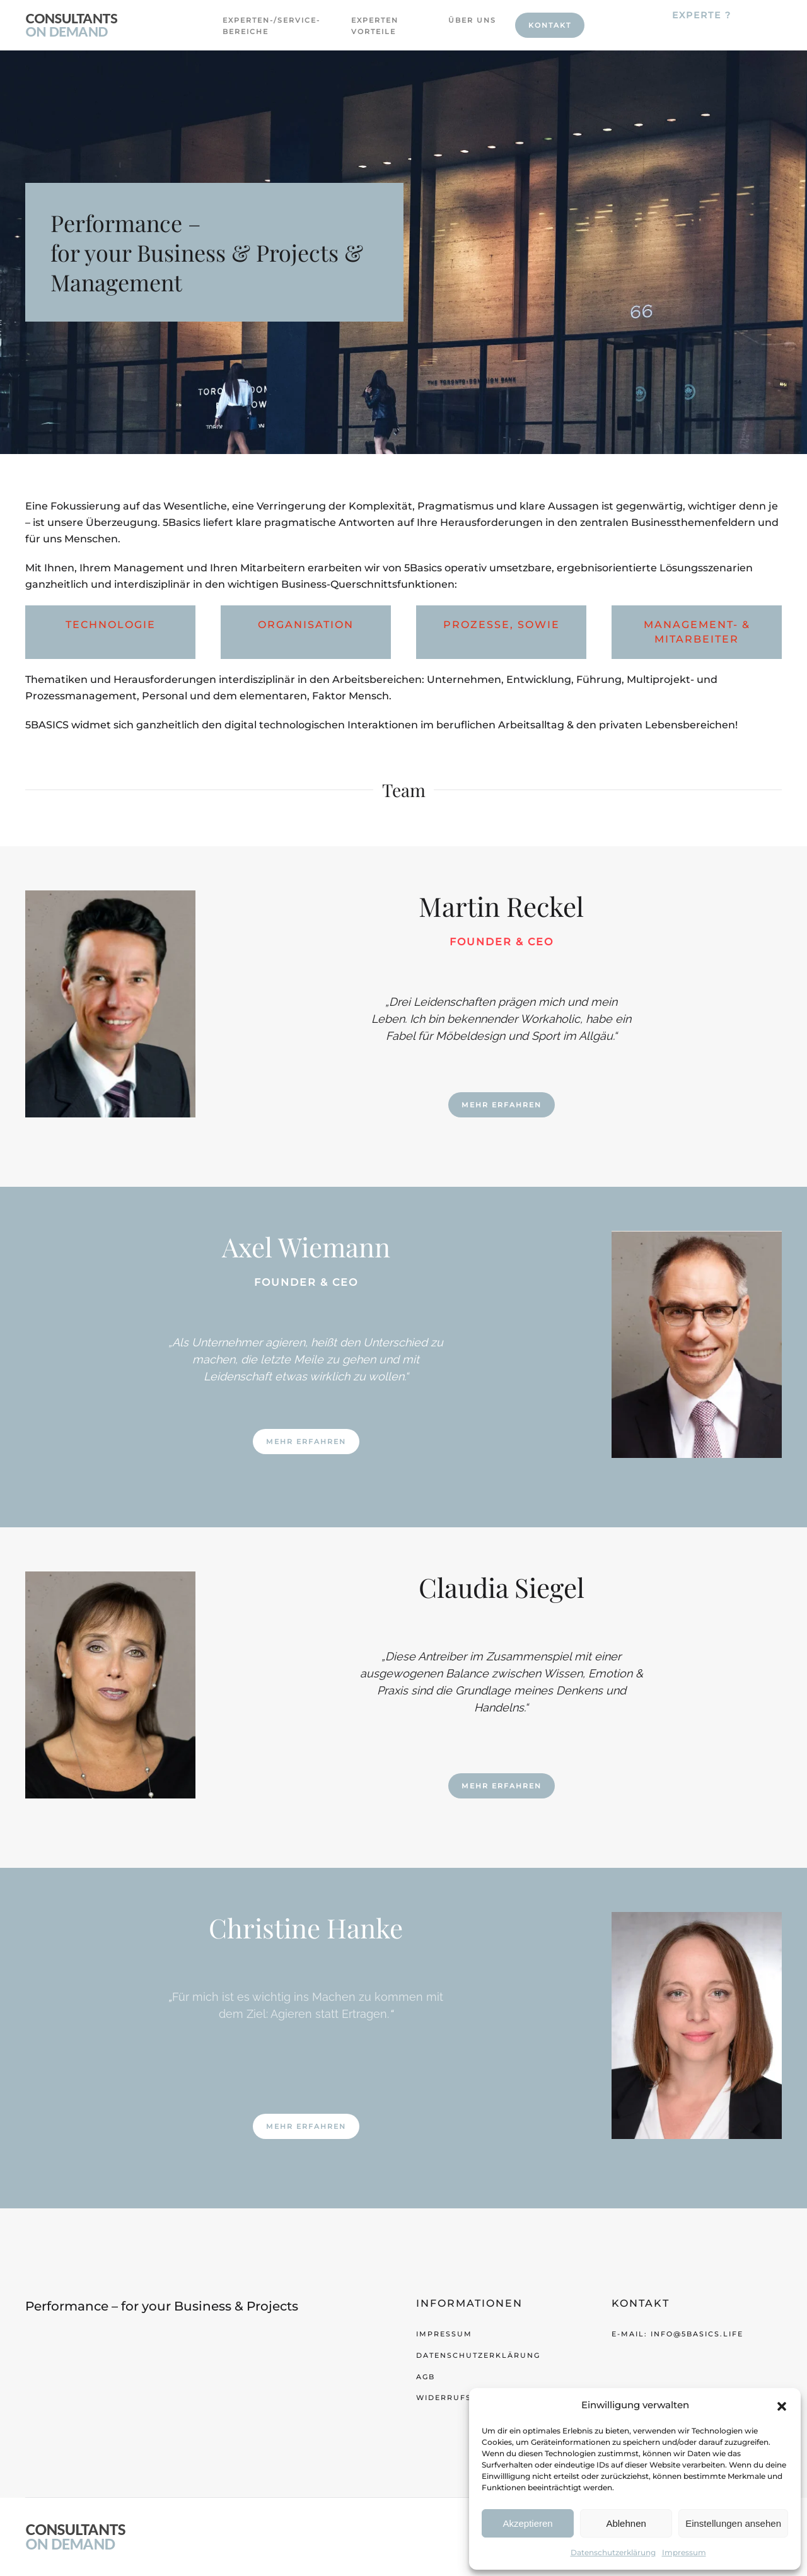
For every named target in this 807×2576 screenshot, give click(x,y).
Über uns (472, 20)
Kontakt (549, 25)
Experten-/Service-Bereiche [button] (260, 26)
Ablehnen (626, 2523)
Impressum (684, 2552)
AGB (425, 2376)
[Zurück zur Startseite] (71, 25)
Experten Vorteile (374, 26)
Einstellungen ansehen (733, 2523)
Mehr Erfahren (502, 1104)
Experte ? (701, 15)
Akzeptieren (527, 2523)
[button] (781, 2405)
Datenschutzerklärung (613, 2552)
